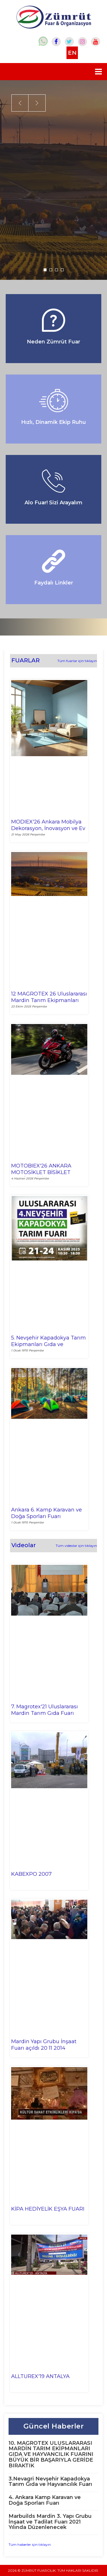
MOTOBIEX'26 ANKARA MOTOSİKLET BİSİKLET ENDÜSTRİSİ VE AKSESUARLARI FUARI (41, 1169)
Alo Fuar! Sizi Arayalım (53, 502)
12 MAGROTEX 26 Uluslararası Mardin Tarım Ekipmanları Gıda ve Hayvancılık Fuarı (49, 997)
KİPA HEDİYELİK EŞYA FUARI (47, 2209)
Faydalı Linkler (53, 583)
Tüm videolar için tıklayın (76, 1545)
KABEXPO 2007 (31, 1874)
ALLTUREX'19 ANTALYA (40, 2376)
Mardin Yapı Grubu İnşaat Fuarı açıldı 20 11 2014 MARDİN (43, 2045)
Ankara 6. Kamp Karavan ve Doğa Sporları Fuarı (46, 1513)
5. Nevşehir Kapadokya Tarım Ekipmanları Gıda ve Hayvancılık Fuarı (48, 1341)
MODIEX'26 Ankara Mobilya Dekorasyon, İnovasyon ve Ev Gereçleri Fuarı (48, 825)
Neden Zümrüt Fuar (53, 342)
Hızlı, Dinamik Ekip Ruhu (53, 422)
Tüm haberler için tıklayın (30, 2544)
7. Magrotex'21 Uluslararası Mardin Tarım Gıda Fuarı (44, 1709)
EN (72, 52)
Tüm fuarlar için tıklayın (77, 661)
